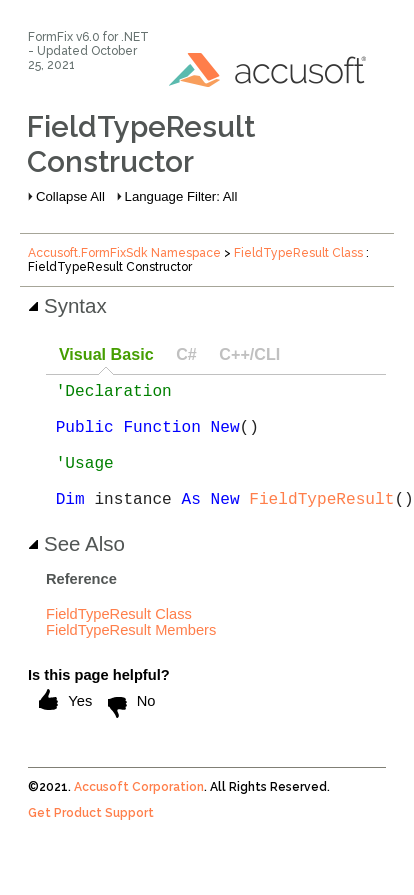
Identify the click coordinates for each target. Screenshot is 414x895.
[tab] (106, 355)
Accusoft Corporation (139, 815)
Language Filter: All (181, 196)
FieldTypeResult (321, 526)
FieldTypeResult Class (298, 253)
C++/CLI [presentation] (249, 354)
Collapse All (70, 196)
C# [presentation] (186, 354)
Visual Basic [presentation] (106, 354)
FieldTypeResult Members (131, 658)
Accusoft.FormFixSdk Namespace (124, 253)
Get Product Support (91, 841)
